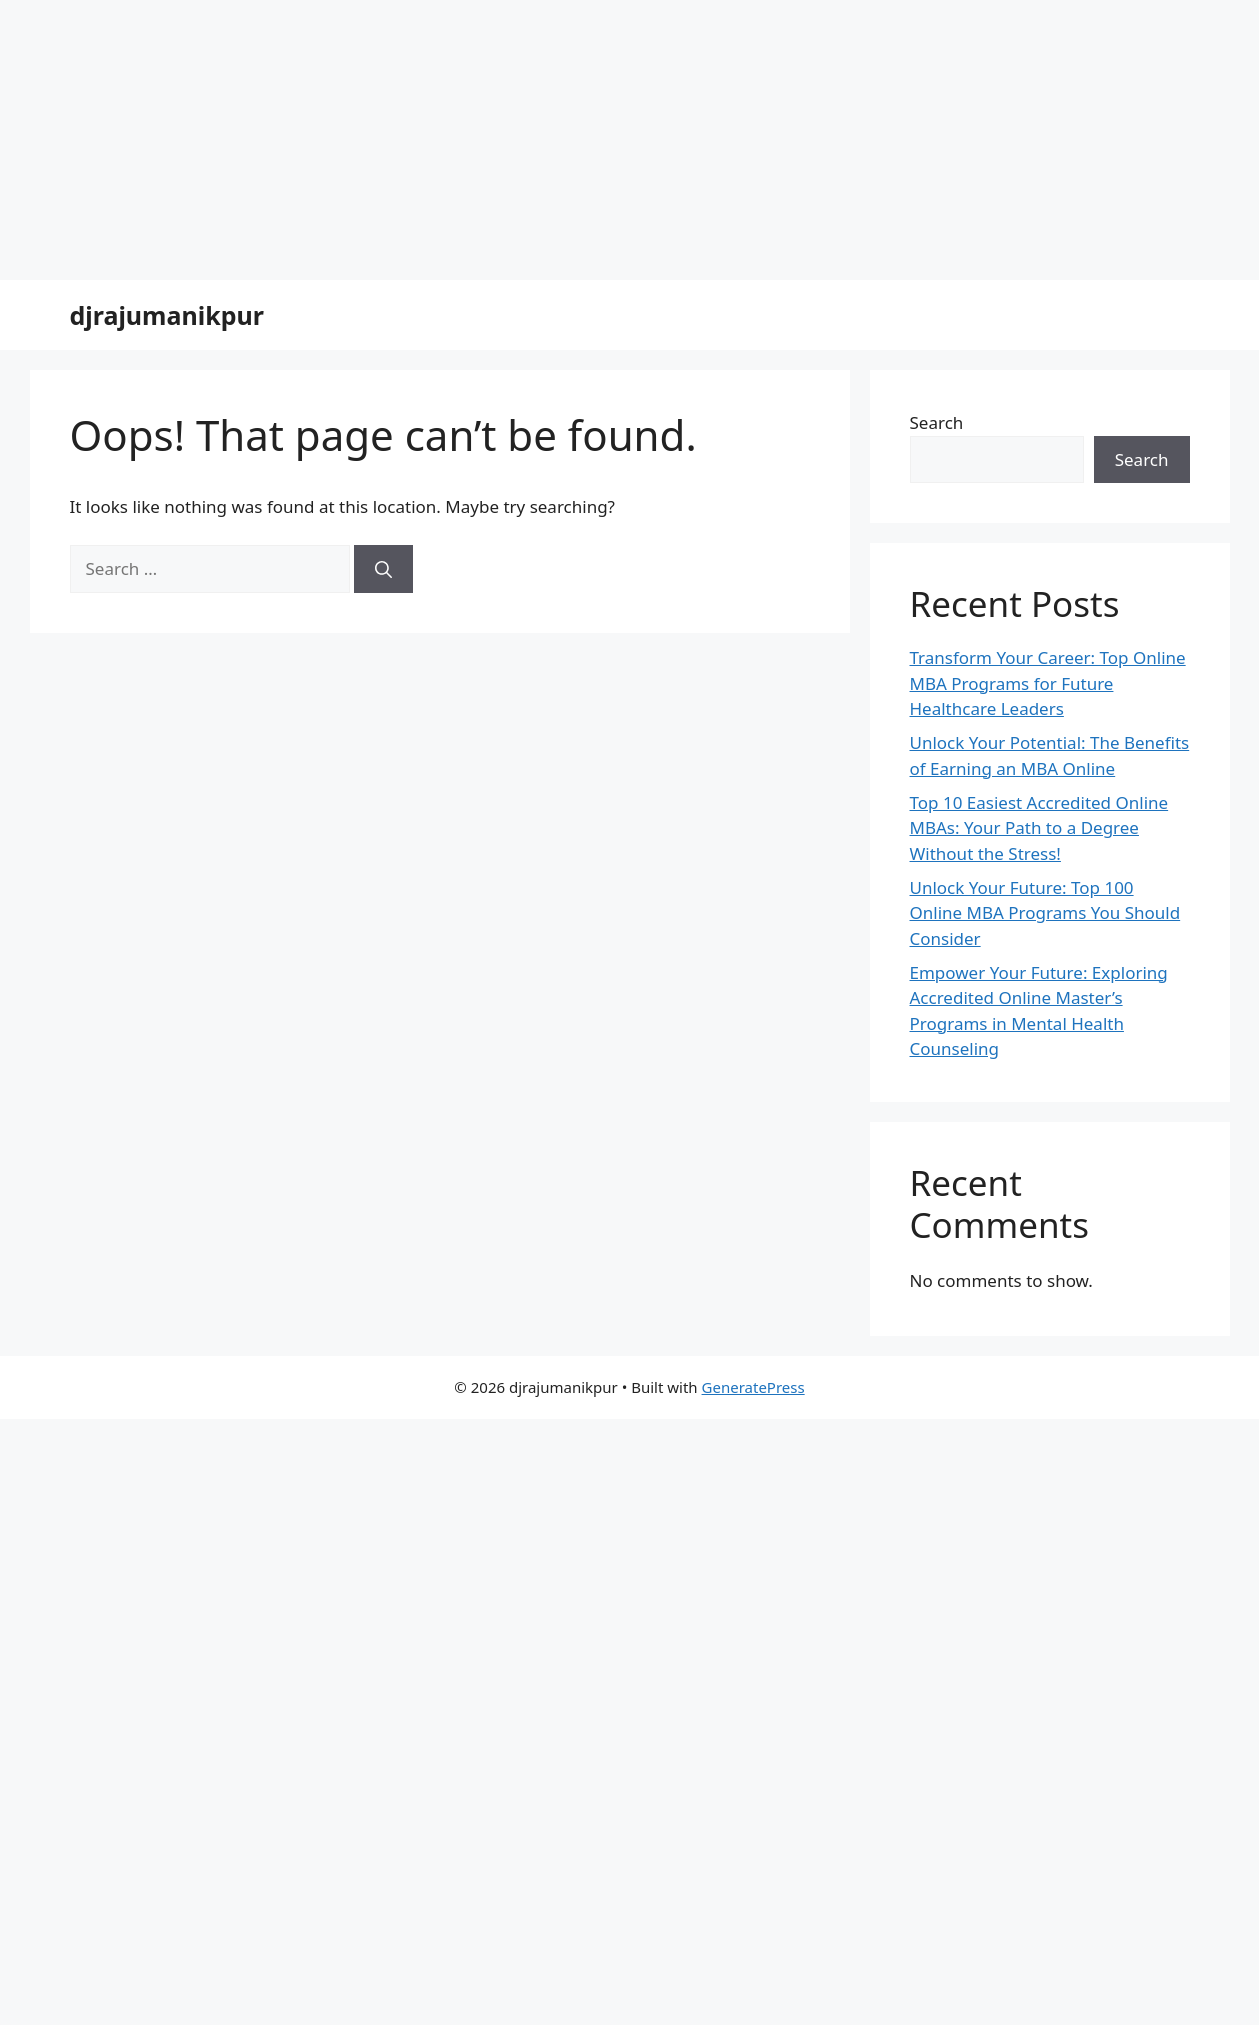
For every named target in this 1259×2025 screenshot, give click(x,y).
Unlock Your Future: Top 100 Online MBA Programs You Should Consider (1045, 913)
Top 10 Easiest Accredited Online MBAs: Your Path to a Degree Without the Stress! (1039, 828)
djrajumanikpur (167, 315)
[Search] (383, 569)
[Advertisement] (600, 140)
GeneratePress (753, 1387)
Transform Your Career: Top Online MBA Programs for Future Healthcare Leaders (1048, 683)
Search (937, 422)
